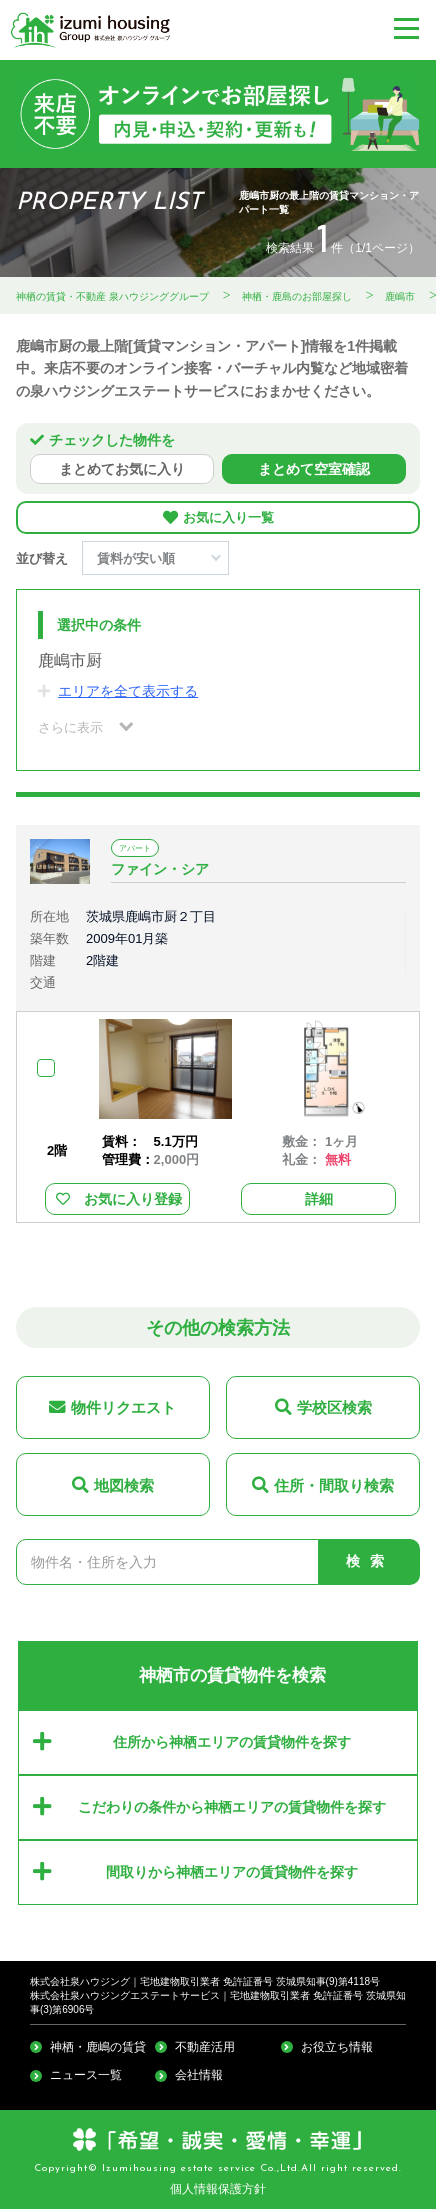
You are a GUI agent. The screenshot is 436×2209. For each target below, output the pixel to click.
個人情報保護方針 (218, 2189)
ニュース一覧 (86, 2075)
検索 (370, 1561)
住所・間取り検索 (334, 1485)
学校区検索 (334, 1407)
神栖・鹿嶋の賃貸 (98, 2047)
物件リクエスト (123, 1407)
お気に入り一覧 (228, 518)
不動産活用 (205, 2047)
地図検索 (124, 1485)
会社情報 (199, 2075)
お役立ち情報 (337, 2047)
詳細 (319, 1199)
